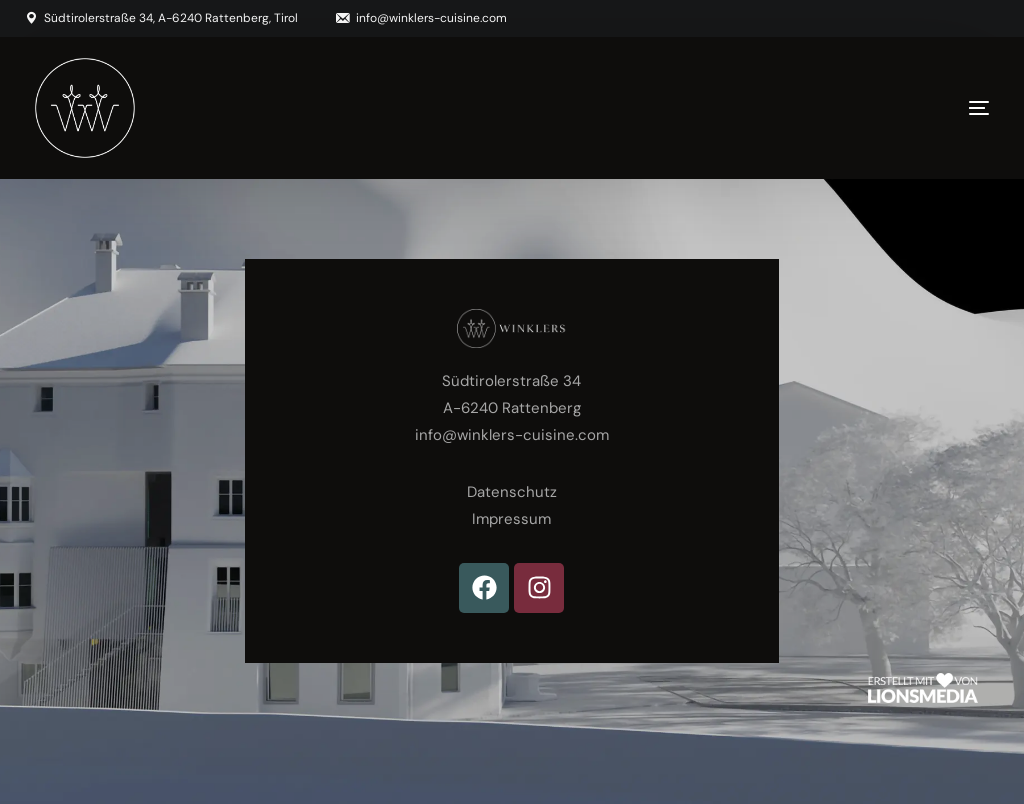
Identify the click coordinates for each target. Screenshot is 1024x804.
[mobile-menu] (939, 108)
